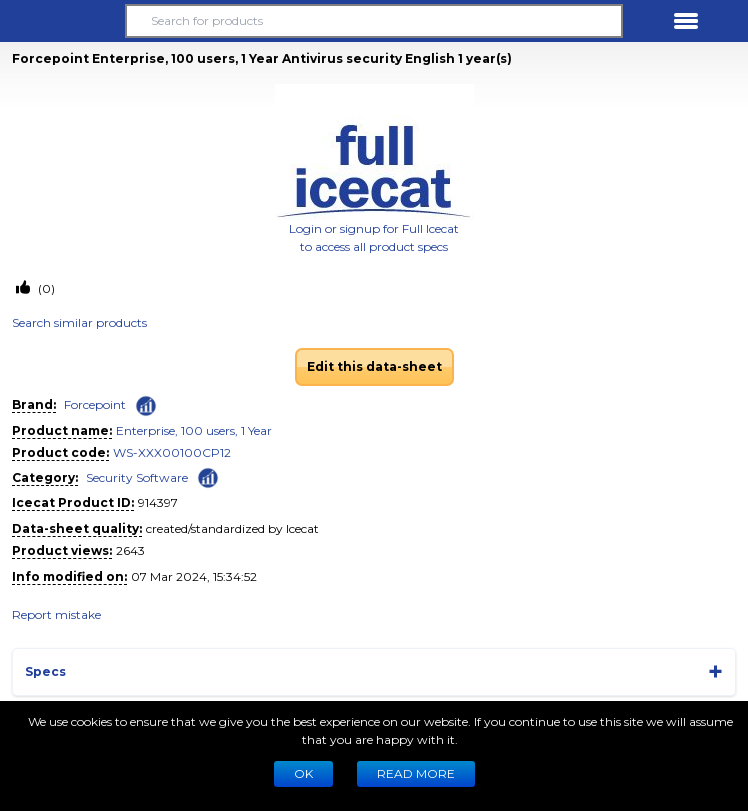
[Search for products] (373, 21)
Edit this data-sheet (374, 366)
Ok (303, 773)
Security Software (137, 477)
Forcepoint (95, 404)
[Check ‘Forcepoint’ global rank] (146, 406)
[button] (62, 21)
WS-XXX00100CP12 (172, 452)
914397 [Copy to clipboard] (158, 502)
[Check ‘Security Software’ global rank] (208, 476)
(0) (45, 288)
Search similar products (79, 322)
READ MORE (416, 773)
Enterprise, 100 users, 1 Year (194, 430)
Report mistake (56, 614)
